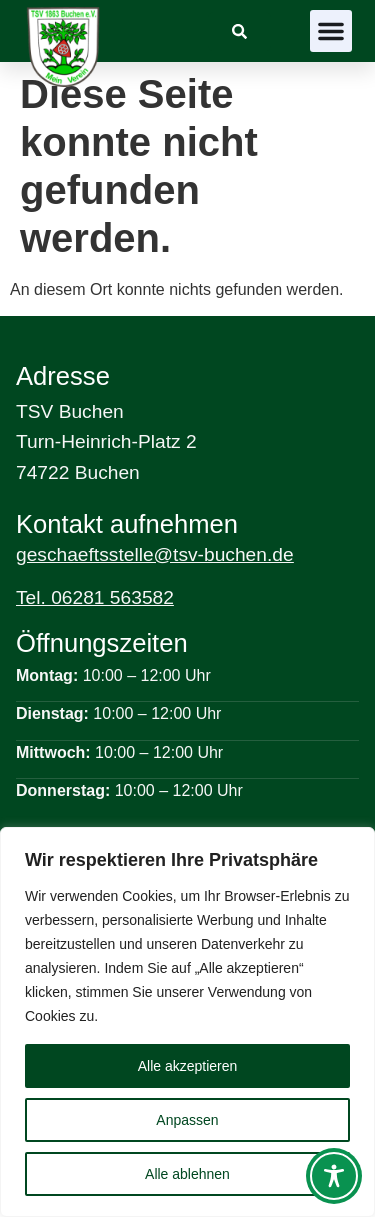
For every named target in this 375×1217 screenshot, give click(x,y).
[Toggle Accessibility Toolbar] (334, 1176)
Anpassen (187, 1120)
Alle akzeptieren (188, 1066)
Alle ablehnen (187, 1174)
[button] (331, 31)
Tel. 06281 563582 (95, 597)
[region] (187, 1022)
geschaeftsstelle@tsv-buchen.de (155, 554)
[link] (239, 31)
